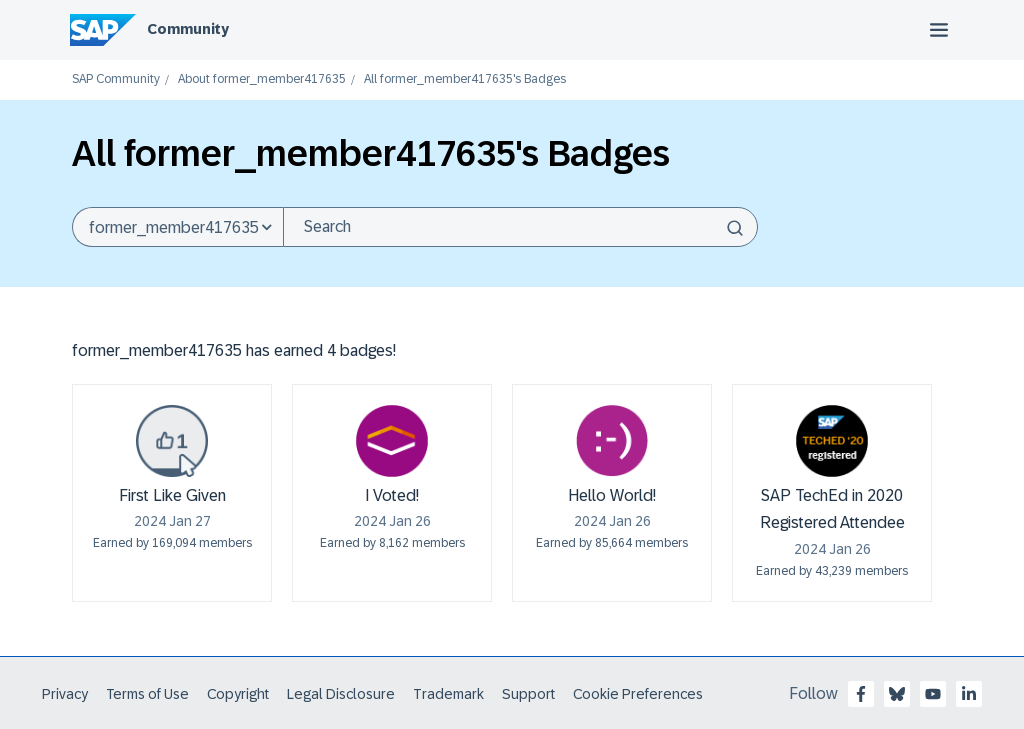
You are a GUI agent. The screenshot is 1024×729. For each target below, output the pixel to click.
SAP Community (116, 79)
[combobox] (520, 227)
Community (188, 29)
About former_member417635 (262, 79)
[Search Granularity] (177, 227)
